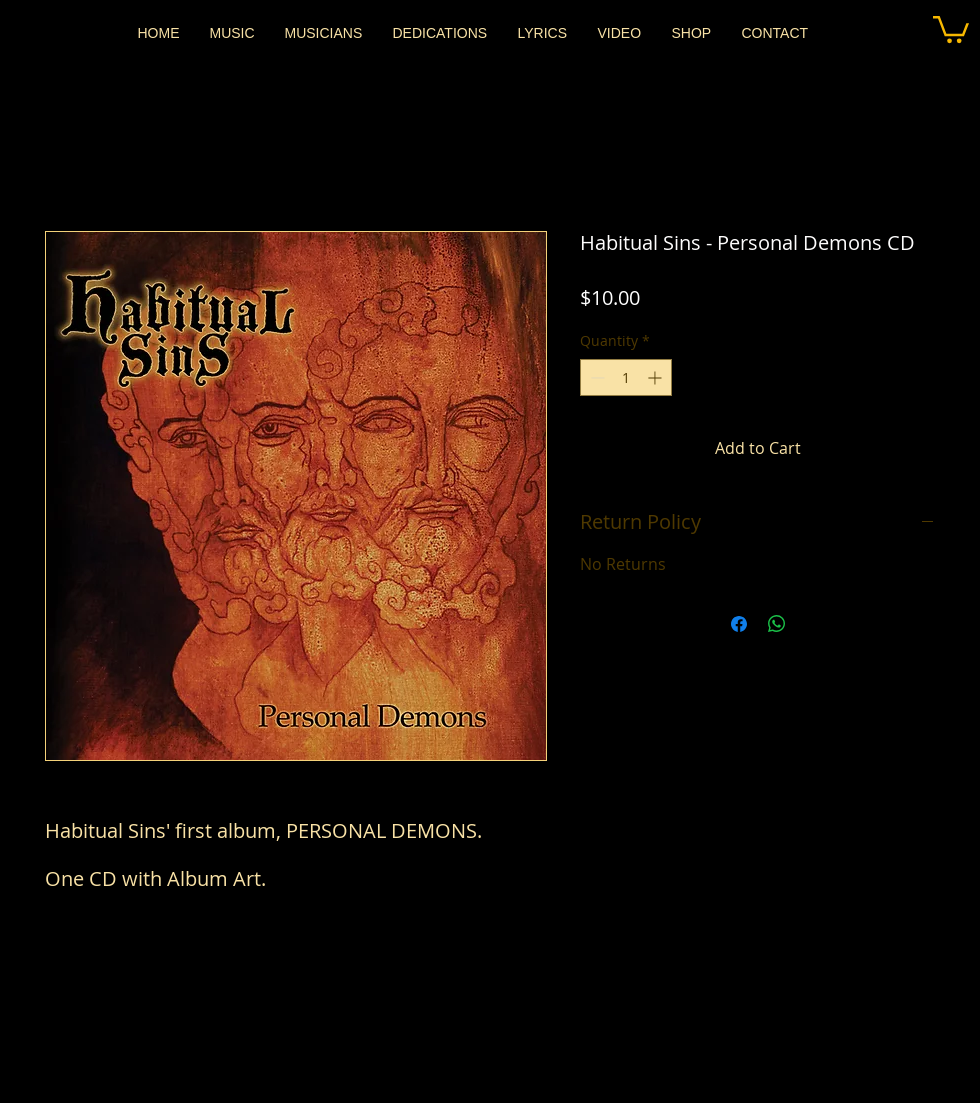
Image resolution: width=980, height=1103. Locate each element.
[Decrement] (595, 377)
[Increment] (656, 377)
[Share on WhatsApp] (777, 624)
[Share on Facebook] (739, 624)
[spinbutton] (626, 377)
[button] (951, 28)
